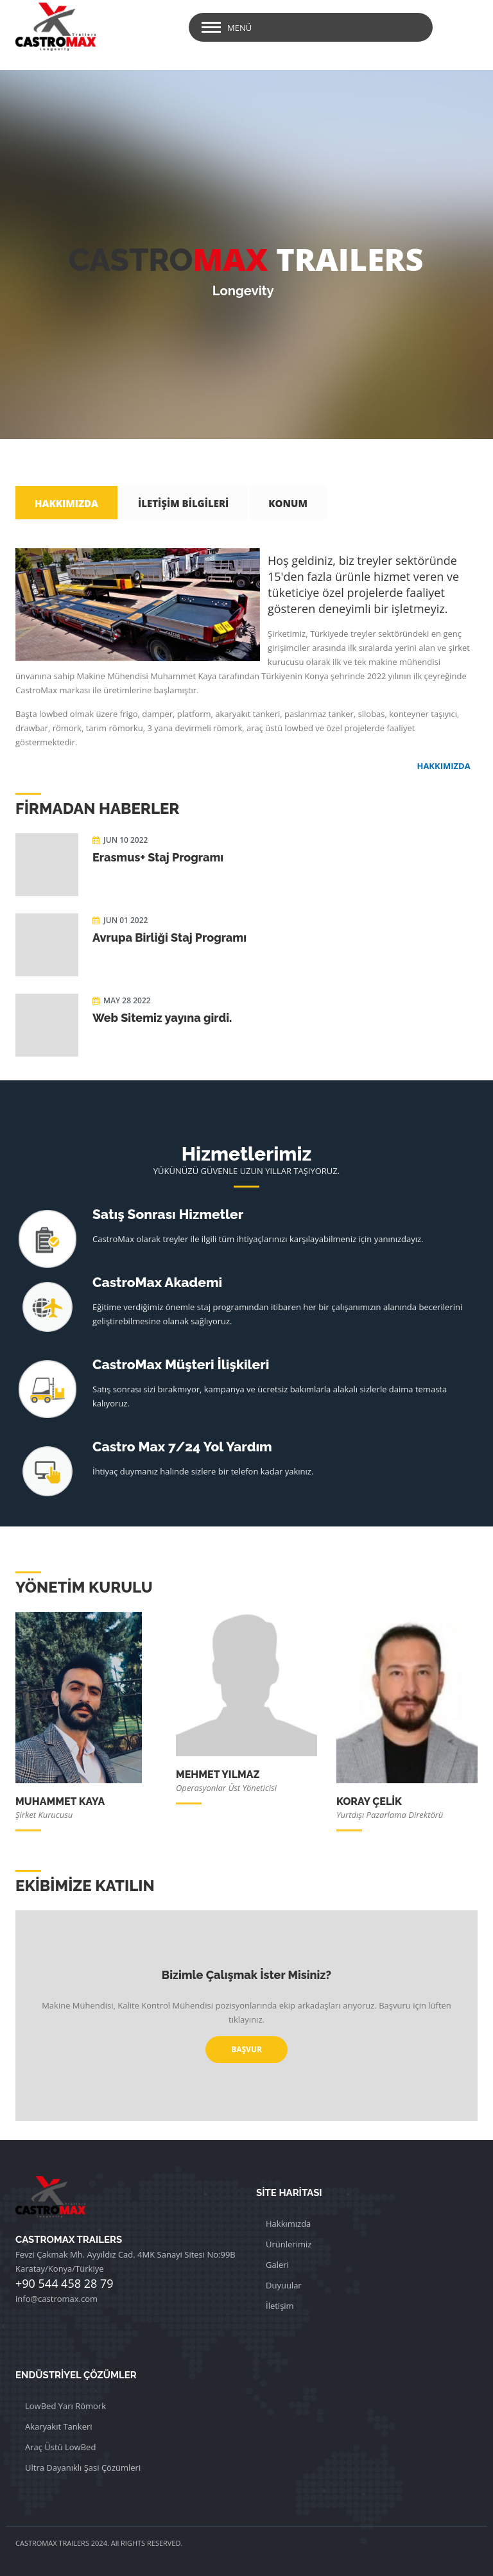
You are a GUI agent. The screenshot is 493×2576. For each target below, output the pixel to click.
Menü (239, 27)
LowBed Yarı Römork (65, 2406)
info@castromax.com (56, 2298)
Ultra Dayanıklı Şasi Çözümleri (83, 2467)
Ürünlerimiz (288, 2244)
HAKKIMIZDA (66, 503)
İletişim (280, 2306)
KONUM (287, 503)
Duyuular (284, 2285)
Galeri (277, 2264)
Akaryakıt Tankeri (58, 2426)
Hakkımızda (288, 2223)
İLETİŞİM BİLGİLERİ (183, 503)
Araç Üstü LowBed (60, 2447)
